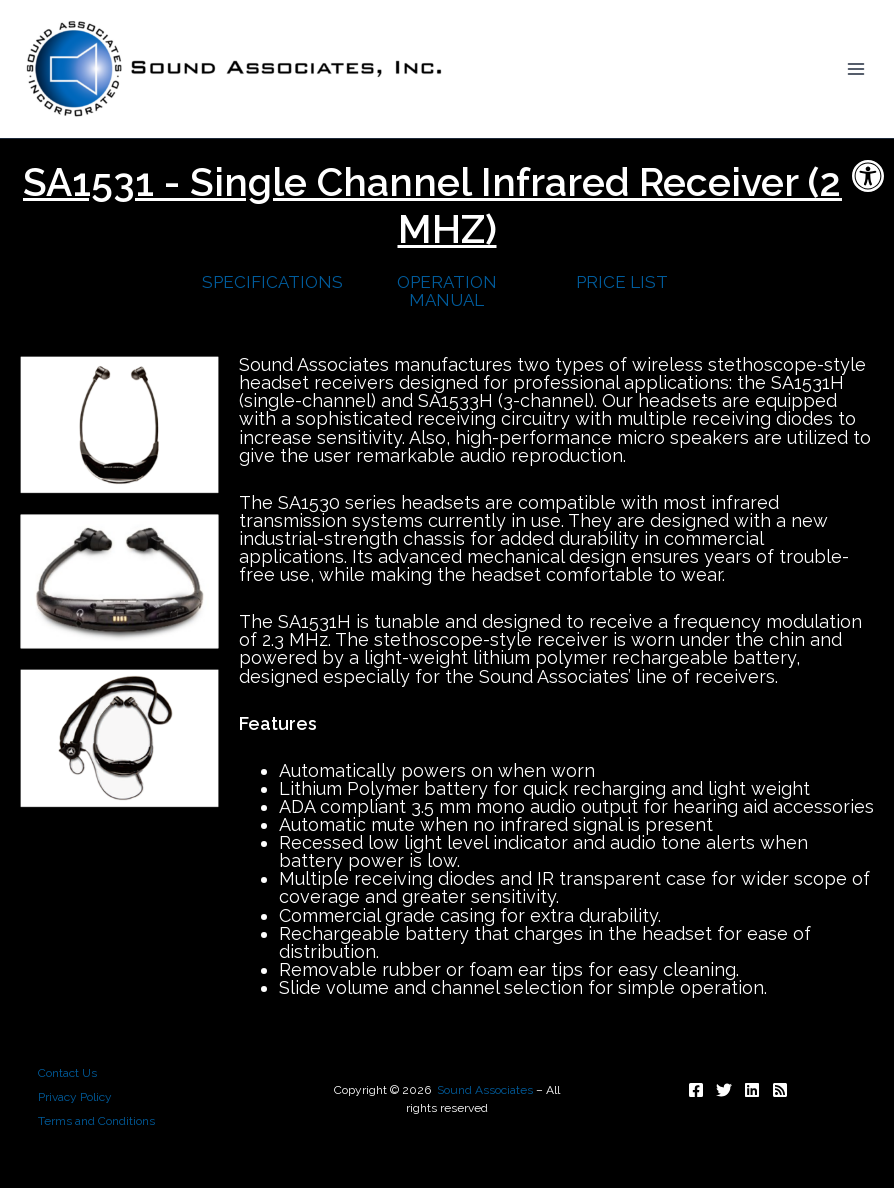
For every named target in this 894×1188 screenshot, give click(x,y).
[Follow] (696, 1090)
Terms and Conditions (96, 1121)
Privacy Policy (75, 1097)
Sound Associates (485, 1090)
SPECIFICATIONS (272, 282)
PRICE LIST (622, 282)
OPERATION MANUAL (447, 291)
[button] (868, 176)
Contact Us (67, 1073)
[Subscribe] (780, 1090)
